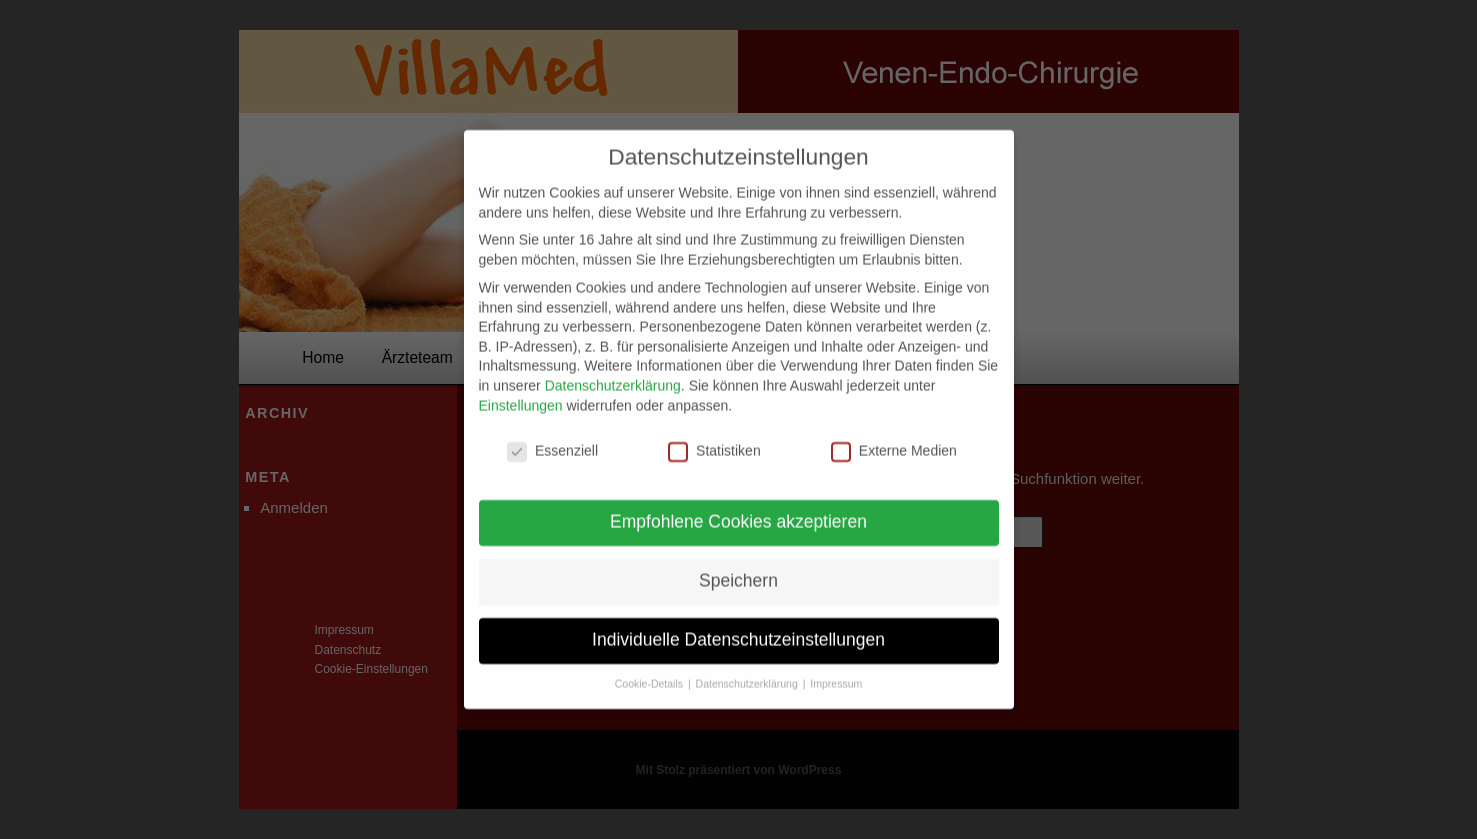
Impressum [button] (836, 670)
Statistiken (714, 437)
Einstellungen (521, 392)
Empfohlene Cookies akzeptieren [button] (738, 508)
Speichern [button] (738, 567)
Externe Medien (894, 437)
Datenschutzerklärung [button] (748, 670)
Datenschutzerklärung (613, 372)
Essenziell (552, 437)
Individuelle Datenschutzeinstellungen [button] (738, 626)
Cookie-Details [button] (650, 670)
